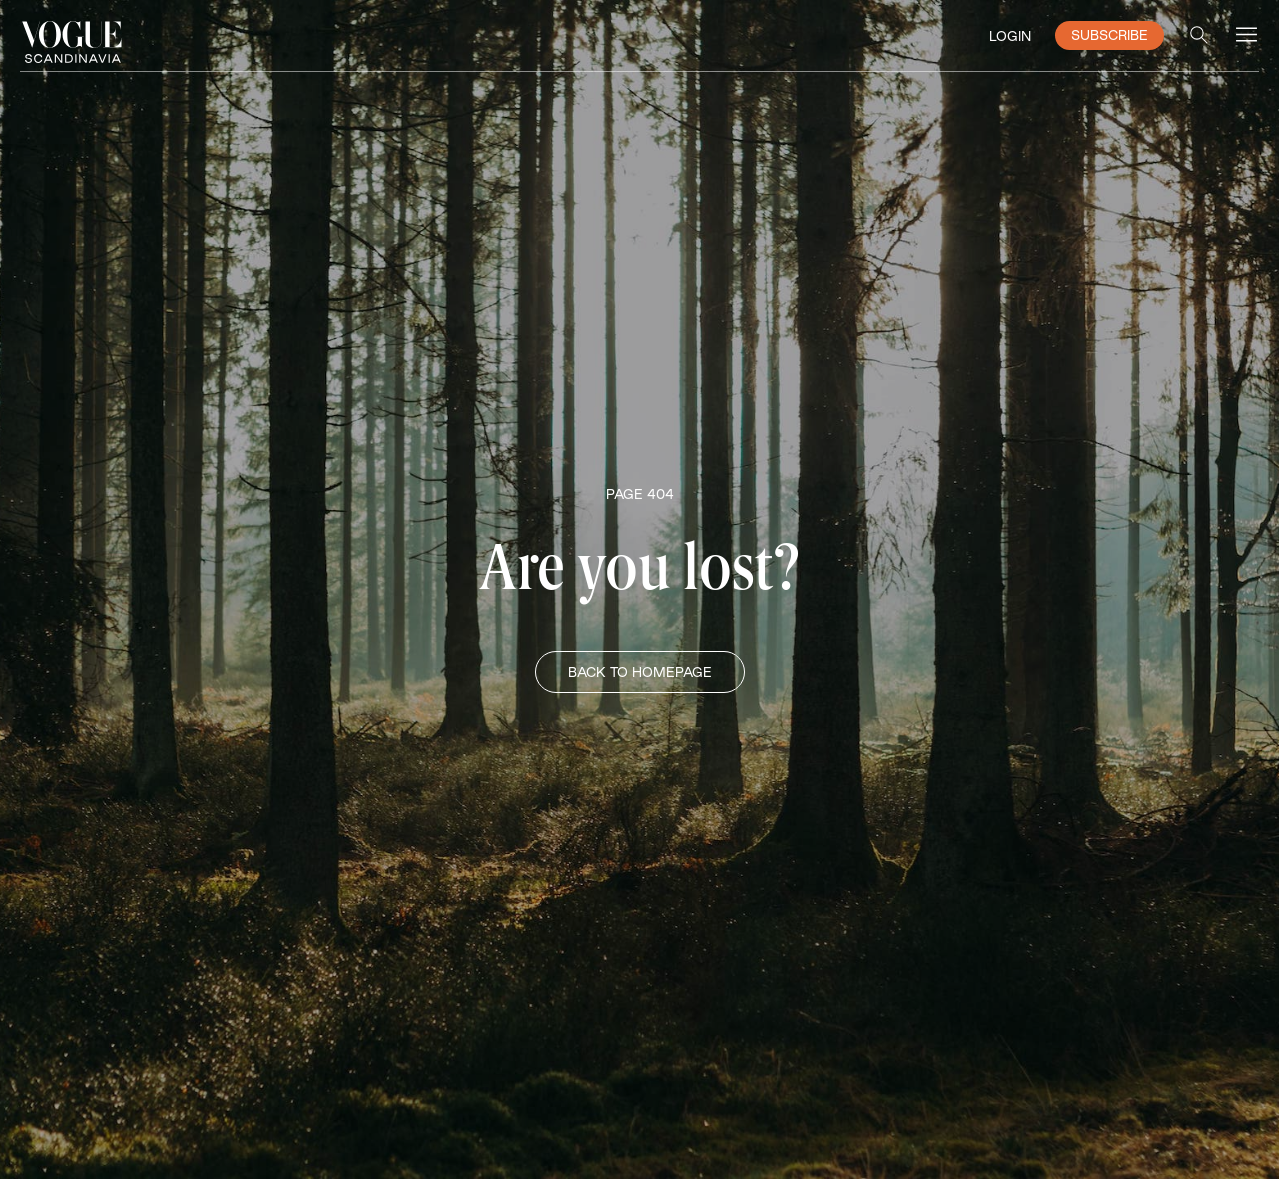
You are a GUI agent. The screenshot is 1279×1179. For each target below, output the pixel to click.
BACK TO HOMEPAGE (640, 672)
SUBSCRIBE (1109, 35)
